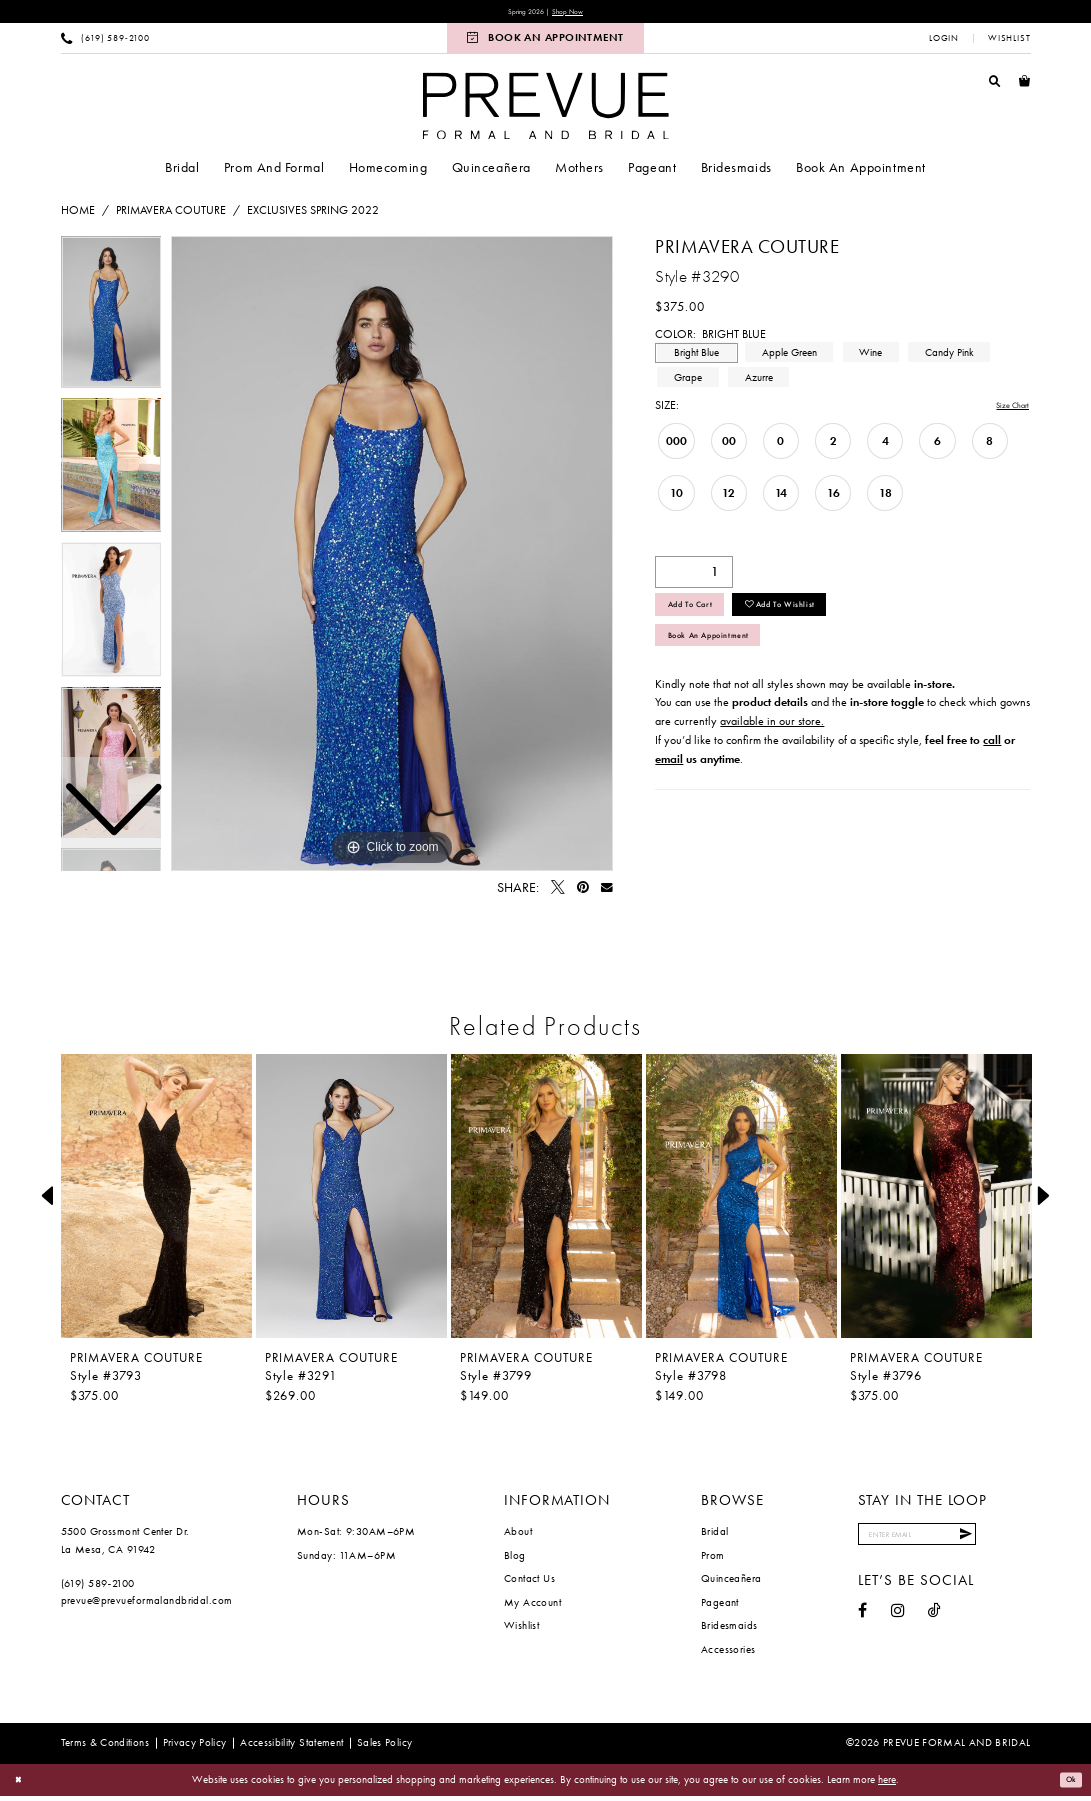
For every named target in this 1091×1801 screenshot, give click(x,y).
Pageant (720, 1606)
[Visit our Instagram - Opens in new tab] (898, 1624)
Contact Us (529, 1582)
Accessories (728, 1653)
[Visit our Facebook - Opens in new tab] (862, 1624)
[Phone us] (105, 42)
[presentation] (157, 1200)
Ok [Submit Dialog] (1067, 1784)
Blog (515, 1559)
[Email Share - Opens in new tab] (607, 892)
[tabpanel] (392, 558)
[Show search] (995, 85)
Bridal (715, 1535)
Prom (713, 1559)
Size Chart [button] (1003, 410)
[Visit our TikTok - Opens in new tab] (934, 1624)
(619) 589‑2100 (98, 1587)
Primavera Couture (171, 214)
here (887, 1783)
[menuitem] (105, 42)
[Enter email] (943, 1542)
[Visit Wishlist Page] (1008, 42)
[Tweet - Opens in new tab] (558, 892)
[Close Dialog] (22, 1784)
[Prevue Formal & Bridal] (545, 109)
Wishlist (522, 1629)
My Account (532, 1606)
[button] (944, 42)
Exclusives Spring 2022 (313, 214)
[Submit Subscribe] (1014, 1542)
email (669, 789)
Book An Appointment (732, 661)
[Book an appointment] (545, 42)
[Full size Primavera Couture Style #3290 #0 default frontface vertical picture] (392, 558)
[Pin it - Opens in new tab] (583, 892)
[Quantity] (694, 578)
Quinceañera (731, 1582)
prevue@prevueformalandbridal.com (147, 1604)
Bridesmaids (729, 1629)
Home (78, 214)
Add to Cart (705, 618)
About (518, 1535)
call (992, 770)
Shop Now (579, 13)
